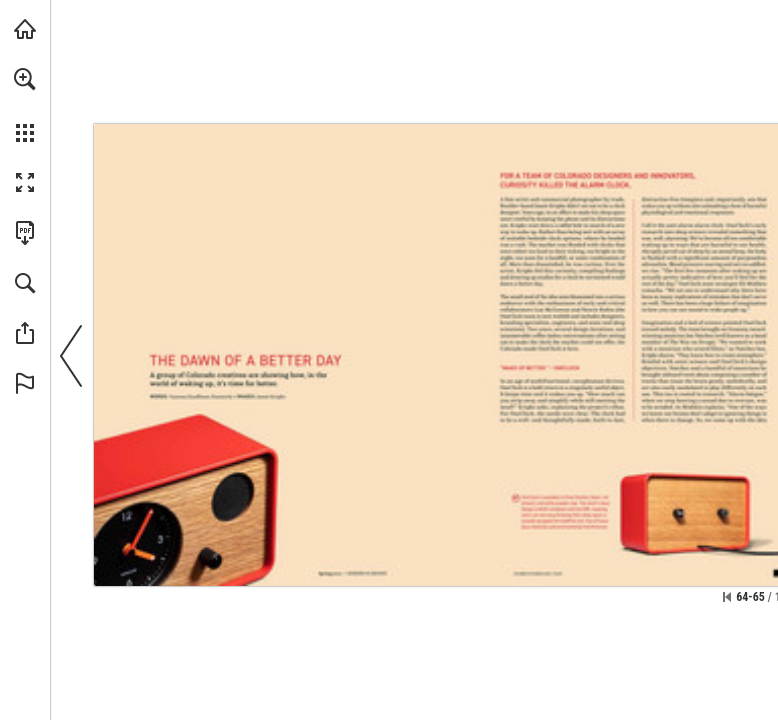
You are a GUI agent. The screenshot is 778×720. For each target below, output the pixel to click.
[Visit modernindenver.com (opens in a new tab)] (25, 29)
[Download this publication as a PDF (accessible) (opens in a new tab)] (25, 233)
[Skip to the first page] (727, 597)
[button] (25, 79)
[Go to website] (538, 573)
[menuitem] (25, 105)
